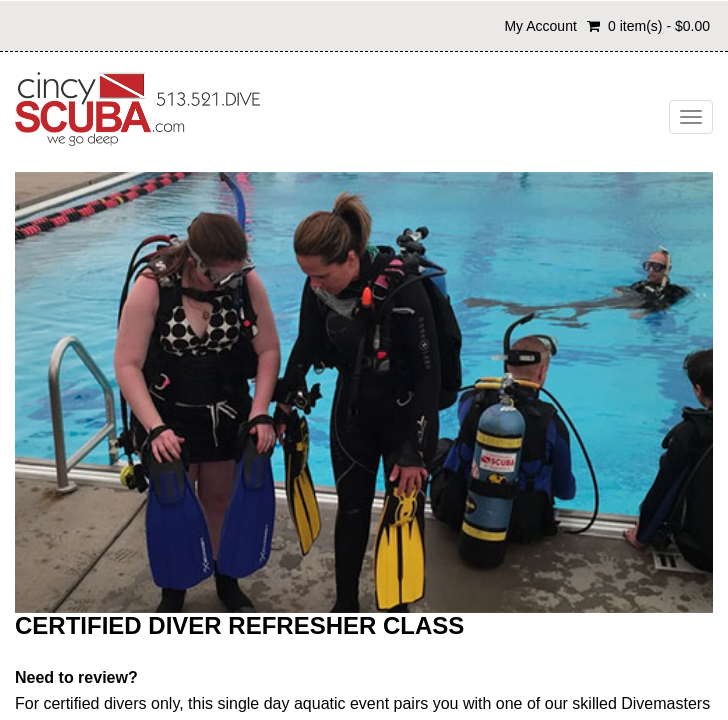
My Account (540, 26)
